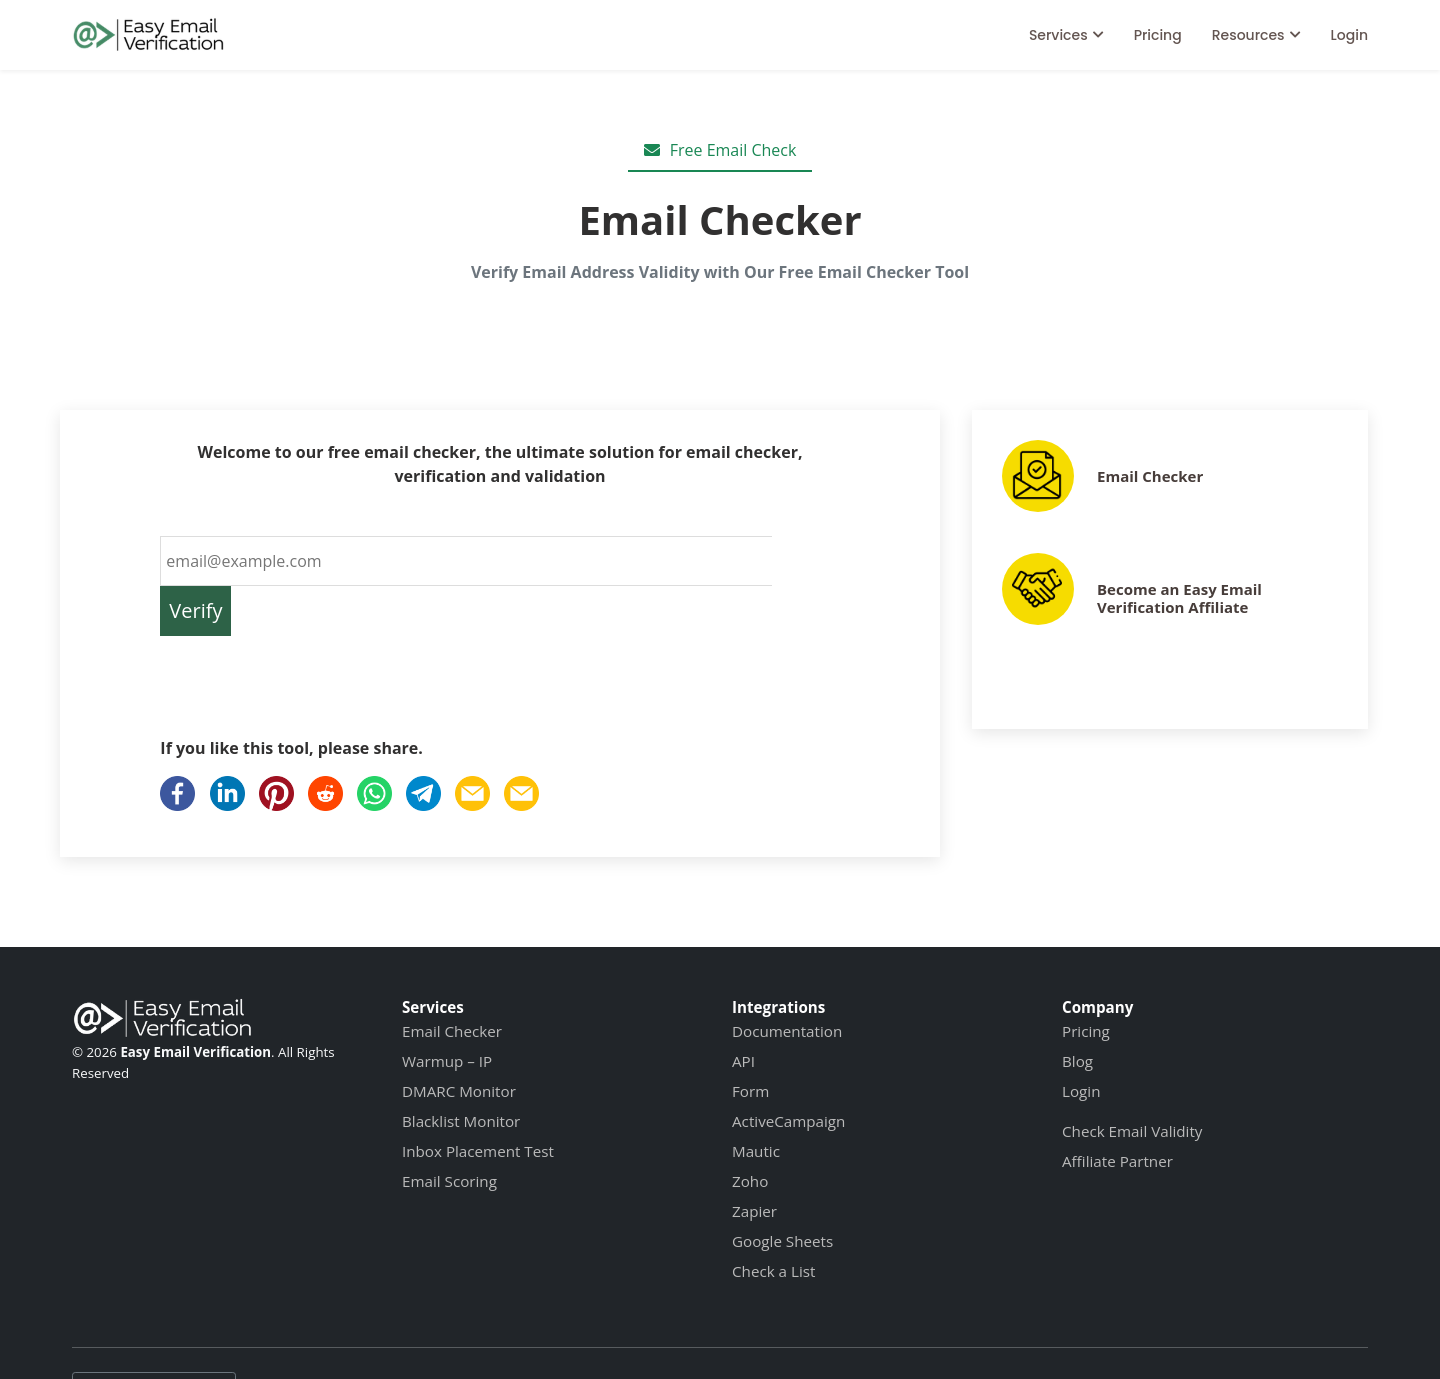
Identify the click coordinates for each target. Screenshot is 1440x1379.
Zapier (754, 1162)
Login (1349, 35)
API (743, 1012)
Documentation (787, 982)
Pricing (1158, 35)
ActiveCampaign (788, 1072)
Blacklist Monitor (461, 1072)
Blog (1077, 1012)
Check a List (773, 1222)
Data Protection (805, 1335)
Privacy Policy (674, 1335)
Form (750, 1042)
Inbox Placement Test (478, 1102)
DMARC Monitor (459, 1042)
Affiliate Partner (1117, 1112)
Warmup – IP (447, 1012)
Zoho (750, 1132)
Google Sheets (782, 1192)
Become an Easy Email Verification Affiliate (1179, 598)
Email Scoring (449, 1132)
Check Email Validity (1132, 1082)
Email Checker (1150, 476)
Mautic (756, 1102)
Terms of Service (539, 1335)
